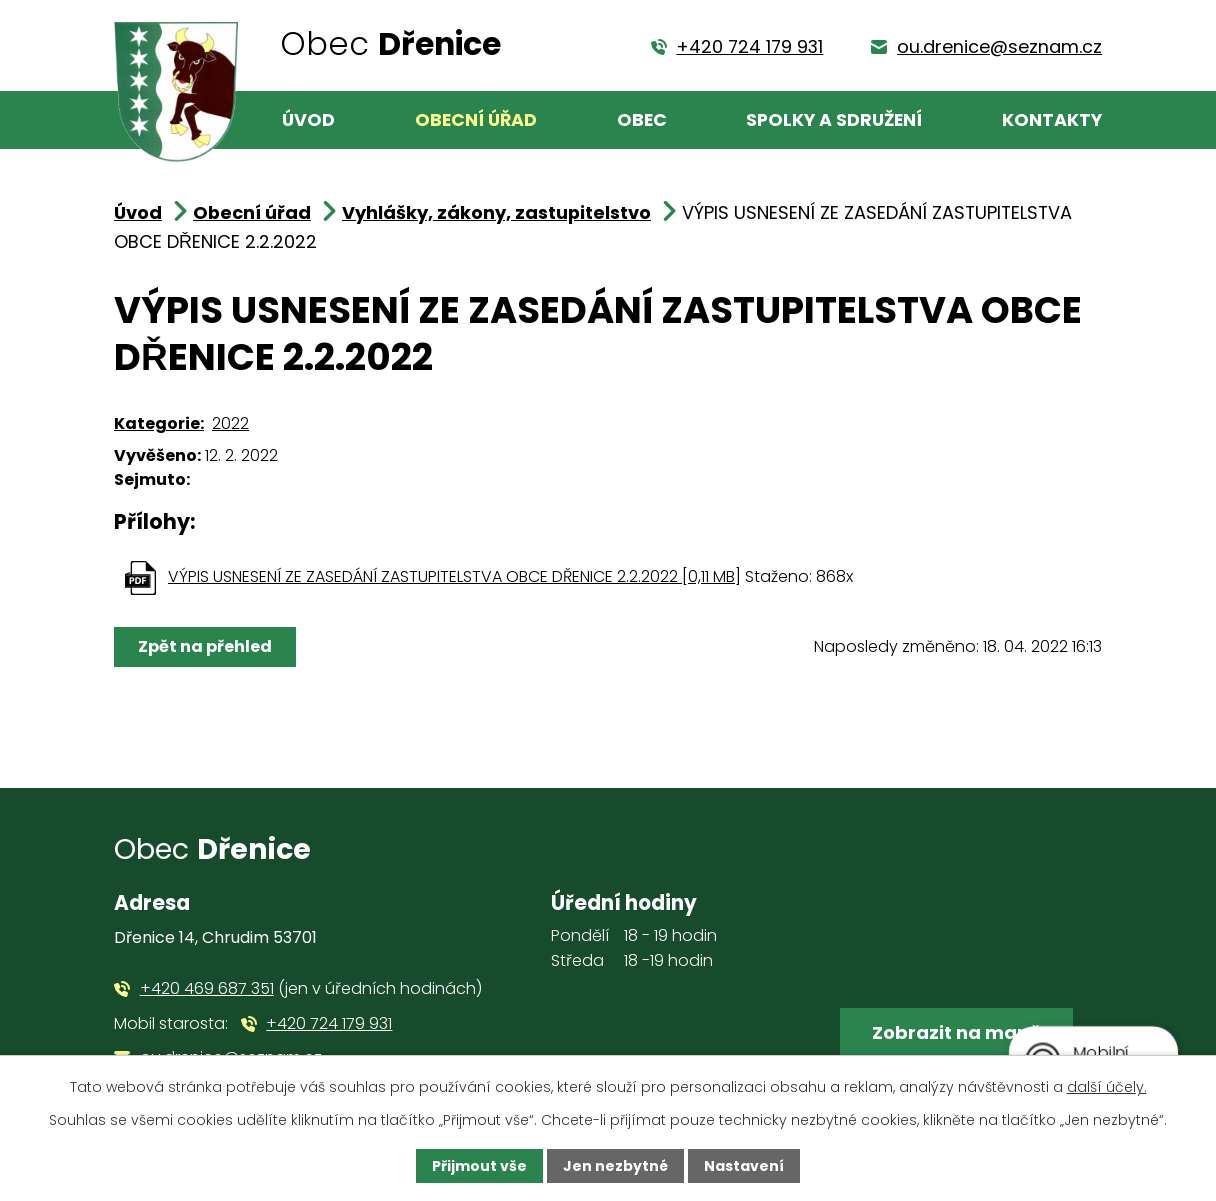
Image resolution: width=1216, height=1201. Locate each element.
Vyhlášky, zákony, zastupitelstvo (496, 212)
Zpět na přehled (205, 646)
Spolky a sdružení (834, 120)
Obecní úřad (476, 120)
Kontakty (1052, 120)
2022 (230, 423)
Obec (642, 120)
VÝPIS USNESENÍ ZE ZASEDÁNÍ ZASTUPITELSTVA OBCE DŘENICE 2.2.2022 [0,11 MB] (454, 576)
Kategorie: (159, 423)
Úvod (308, 120)
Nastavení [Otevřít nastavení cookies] (744, 1166)
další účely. (1107, 1087)
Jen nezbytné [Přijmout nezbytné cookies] (615, 1166)
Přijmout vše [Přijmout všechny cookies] (479, 1166)
